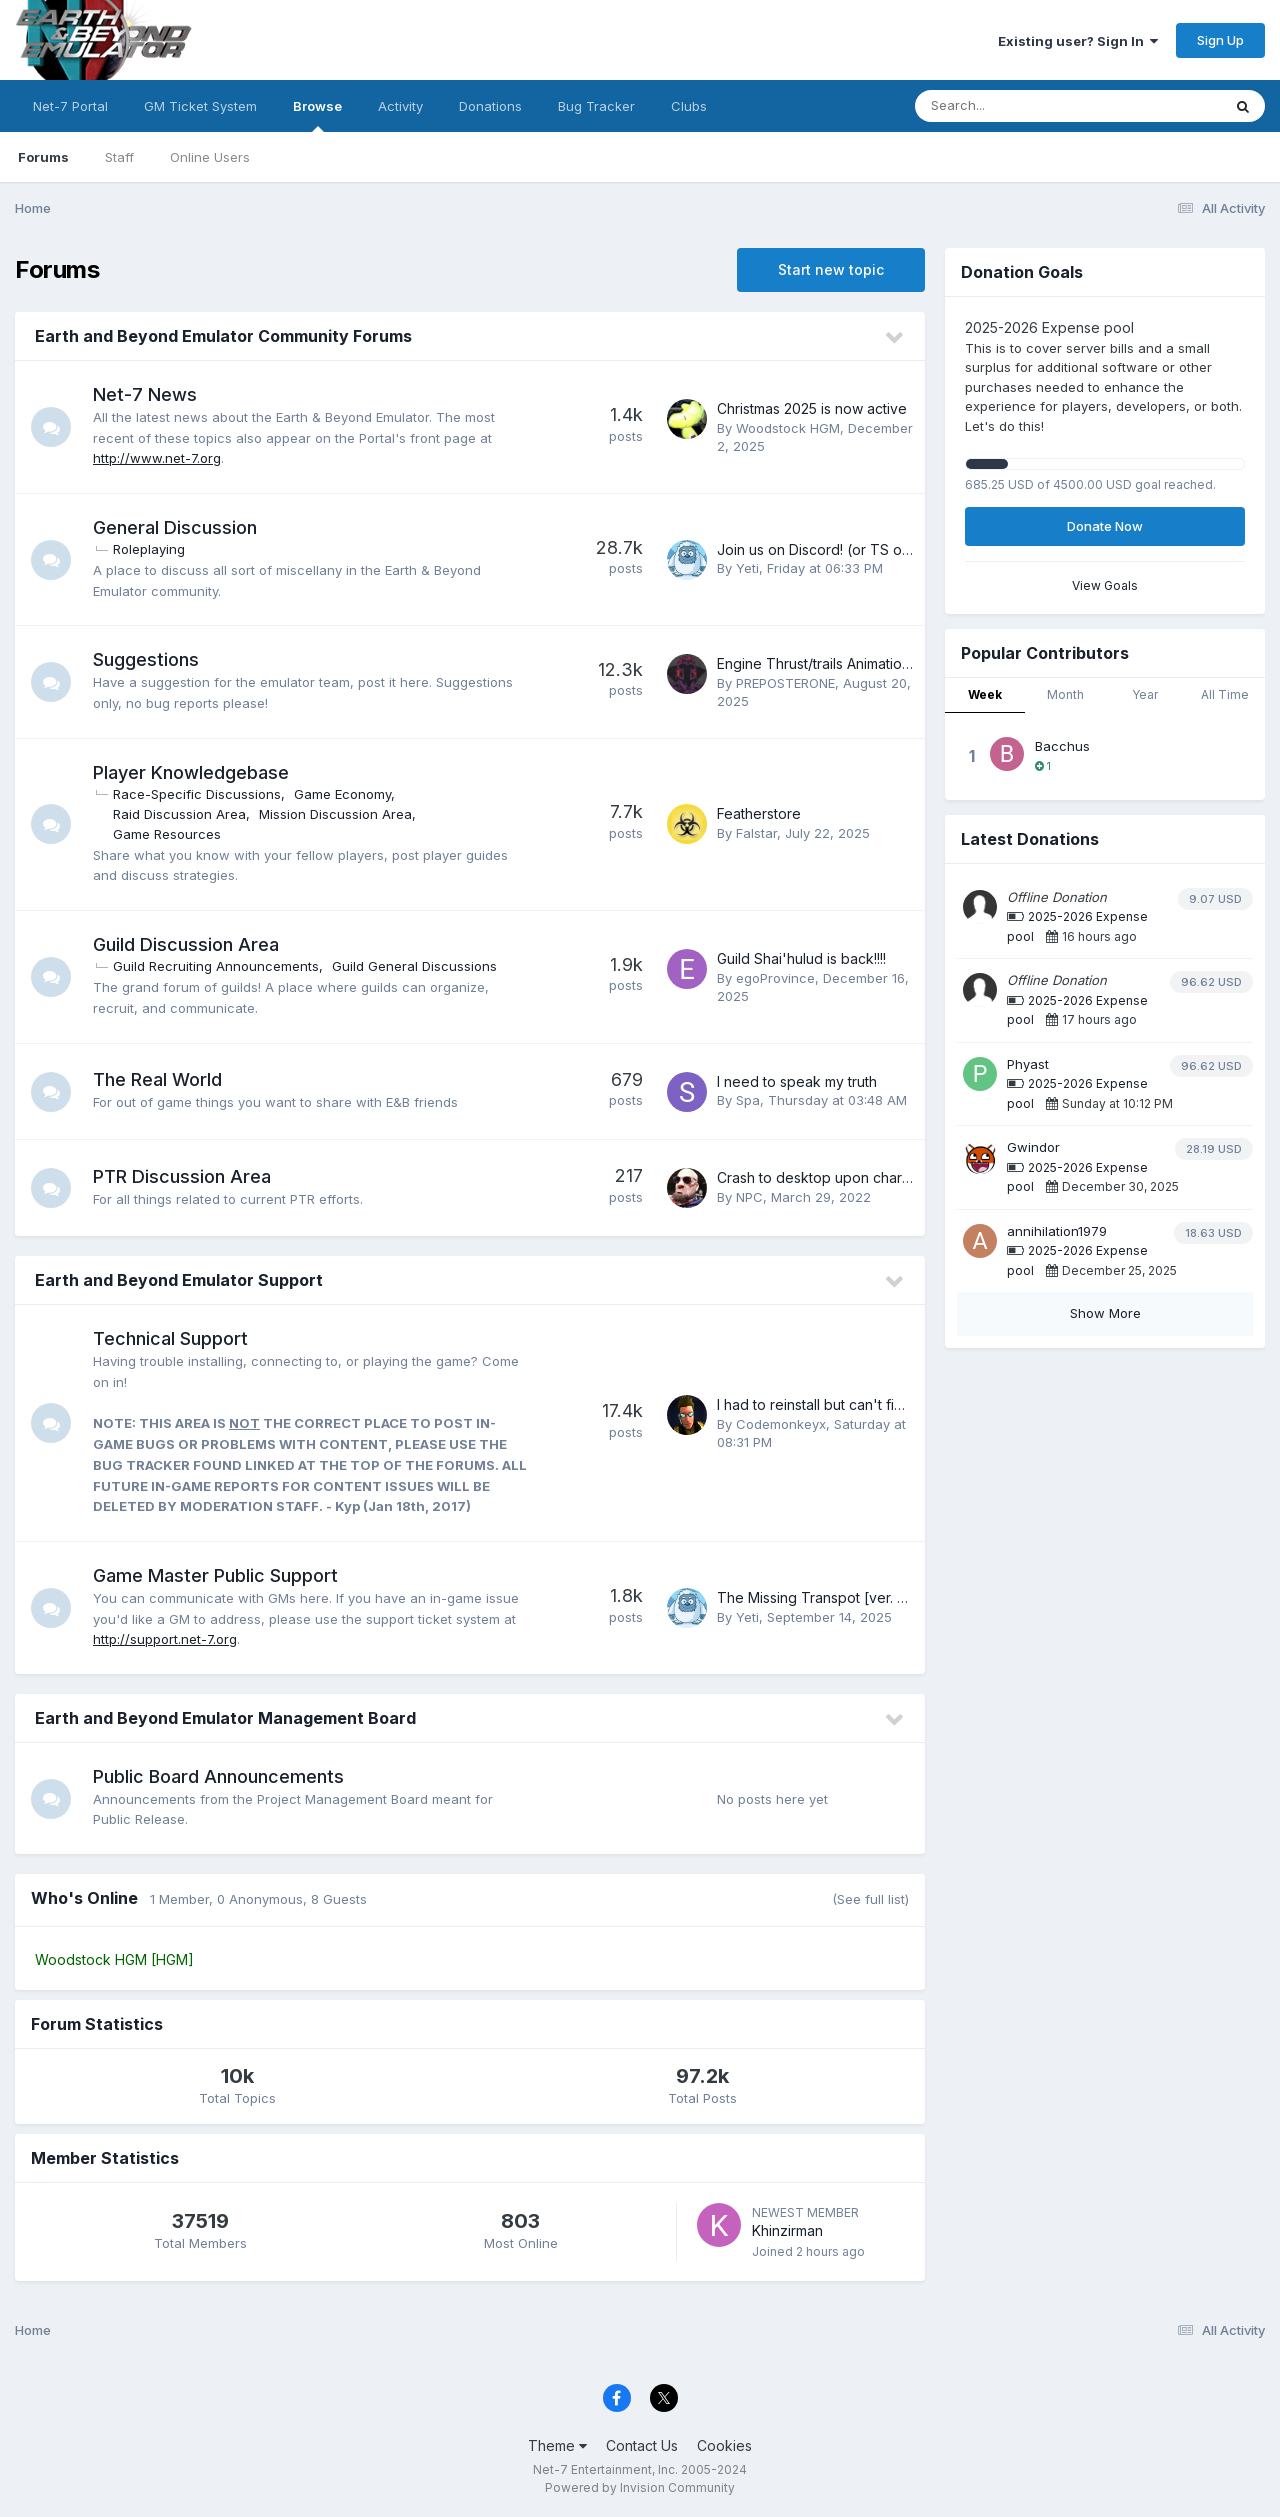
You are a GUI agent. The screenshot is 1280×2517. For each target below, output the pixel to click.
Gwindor (1033, 1147)
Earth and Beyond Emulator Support (179, 1280)
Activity (400, 106)
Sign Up (1220, 40)
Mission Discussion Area (335, 814)
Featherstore (759, 813)
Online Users (210, 157)
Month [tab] (1065, 694)
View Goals (1105, 585)
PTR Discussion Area (182, 1176)
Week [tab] (985, 694)
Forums (43, 157)
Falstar (756, 833)
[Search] (1013, 106)
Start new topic (831, 269)
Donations (490, 106)
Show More (1105, 1313)
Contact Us (642, 2445)
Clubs (689, 106)
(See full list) (870, 1899)
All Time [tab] (1225, 694)
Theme (557, 2445)
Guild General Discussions (414, 966)
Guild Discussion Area (186, 944)
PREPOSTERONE (785, 683)
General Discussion (175, 527)
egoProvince (775, 978)
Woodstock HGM (788, 428)
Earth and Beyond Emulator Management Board (225, 1718)
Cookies (724, 2445)
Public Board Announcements (218, 1776)
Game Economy (342, 794)
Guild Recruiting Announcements (216, 966)
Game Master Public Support (215, 1575)
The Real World (157, 1079)
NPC (749, 1197)
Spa (748, 1100)
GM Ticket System (200, 106)
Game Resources (167, 834)
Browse (317, 115)
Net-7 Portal (70, 106)
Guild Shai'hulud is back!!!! (801, 958)
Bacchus (1062, 746)
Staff (119, 157)
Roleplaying (149, 549)
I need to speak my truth (797, 1081)
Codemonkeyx (781, 1424)
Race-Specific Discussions (197, 794)
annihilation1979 (1057, 1231)
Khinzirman (787, 2230)
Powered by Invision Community (640, 2487)
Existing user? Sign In (1078, 41)
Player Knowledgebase (191, 772)
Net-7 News (145, 394)
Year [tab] (1145, 694)
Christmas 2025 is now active (812, 408)
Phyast (1028, 1064)
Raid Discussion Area (179, 814)
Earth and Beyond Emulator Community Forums (223, 336)
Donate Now (1105, 526)
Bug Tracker (596, 106)
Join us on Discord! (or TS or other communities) (877, 549)
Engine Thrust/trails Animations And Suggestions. (876, 663)
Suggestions (146, 659)
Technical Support (170, 1338)
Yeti (747, 568)
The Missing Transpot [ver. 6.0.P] (826, 1597)
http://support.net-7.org (165, 1639)
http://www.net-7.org (157, 458)
